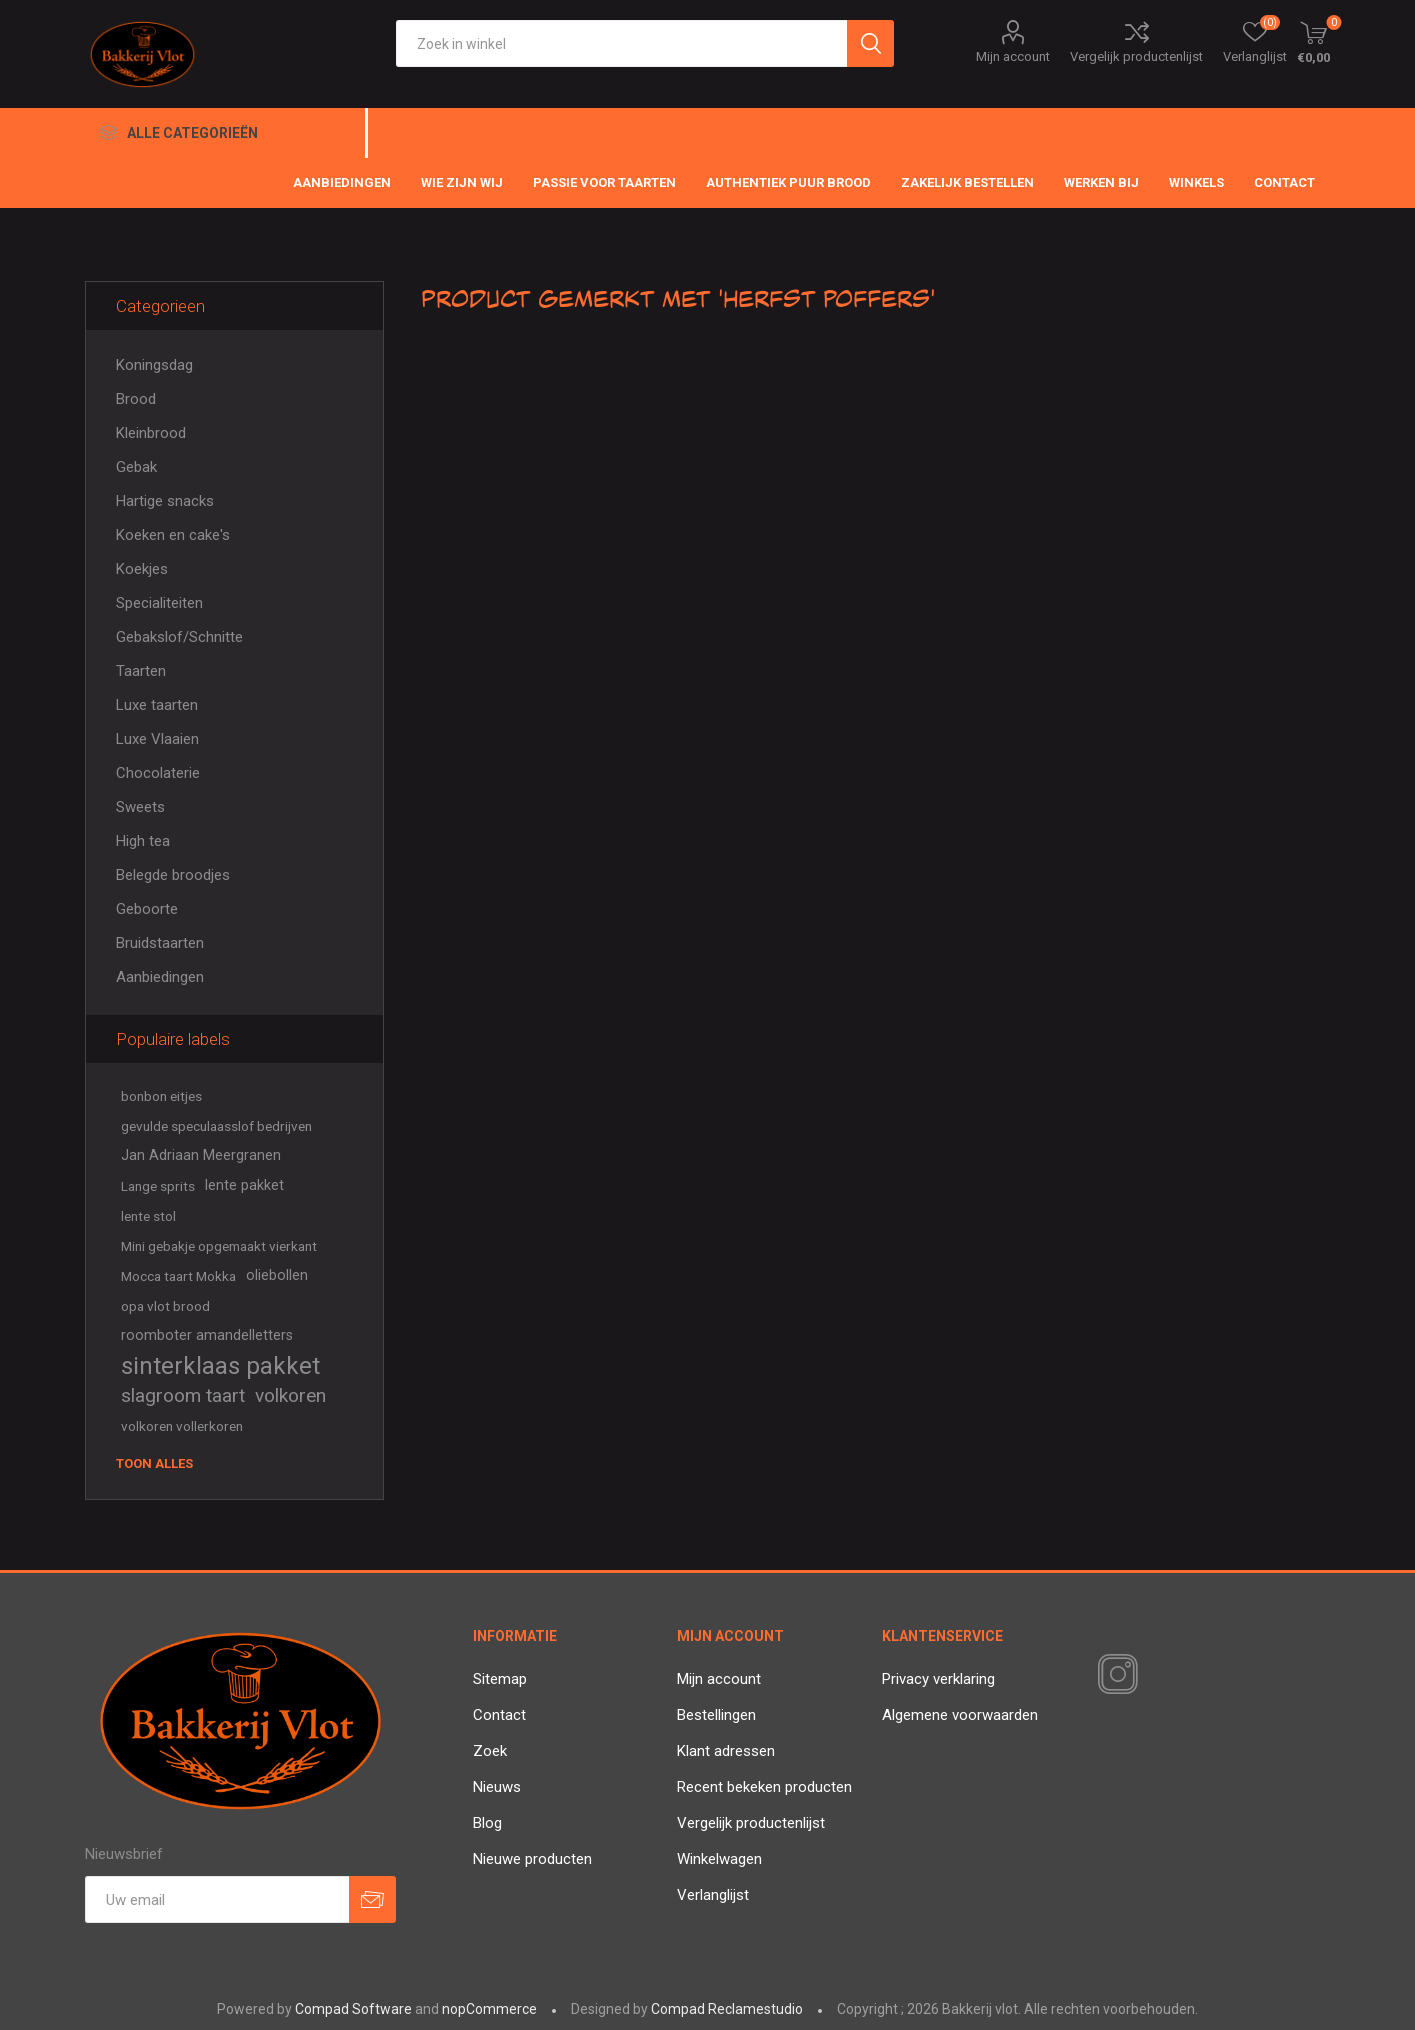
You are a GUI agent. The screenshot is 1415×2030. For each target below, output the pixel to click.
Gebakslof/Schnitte (179, 637)
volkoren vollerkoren (182, 1426)
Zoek (490, 1751)
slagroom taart (183, 1395)
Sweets (140, 807)
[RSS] (1152, 1676)
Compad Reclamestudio (727, 2009)
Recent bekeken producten (764, 1787)
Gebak (136, 467)
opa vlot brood (165, 1306)
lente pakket (244, 1185)
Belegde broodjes (173, 875)
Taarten (141, 671)
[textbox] (621, 43)
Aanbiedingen (160, 977)
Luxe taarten (157, 705)
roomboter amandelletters (207, 1335)
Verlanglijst (713, 1895)
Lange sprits (158, 1186)
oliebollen (277, 1275)
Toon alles (154, 1463)
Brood (136, 399)
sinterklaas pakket (220, 1366)
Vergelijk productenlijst (1136, 56)
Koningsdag (154, 365)
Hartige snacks (165, 501)
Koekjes (142, 569)
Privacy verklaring (938, 1679)
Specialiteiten (159, 603)
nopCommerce (489, 2009)
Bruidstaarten (160, 943)
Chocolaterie (158, 773)
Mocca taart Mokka (178, 1276)
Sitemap (500, 1679)
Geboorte (147, 909)
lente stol (148, 1216)
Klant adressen (726, 1751)
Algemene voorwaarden (960, 1715)
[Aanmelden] (217, 1899)
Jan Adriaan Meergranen (201, 1155)
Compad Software (353, 2009)
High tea (143, 841)
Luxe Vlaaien (157, 739)
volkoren (290, 1395)
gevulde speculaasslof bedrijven (216, 1126)
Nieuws (497, 1787)
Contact (499, 1715)
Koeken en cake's (173, 535)
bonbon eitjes (161, 1096)
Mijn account (1013, 56)
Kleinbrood (151, 433)
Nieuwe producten (532, 1859)
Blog (487, 1823)
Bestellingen (716, 1715)
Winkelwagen (719, 1859)
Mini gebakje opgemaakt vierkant (219, 1246)
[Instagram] (1114, 1675)
